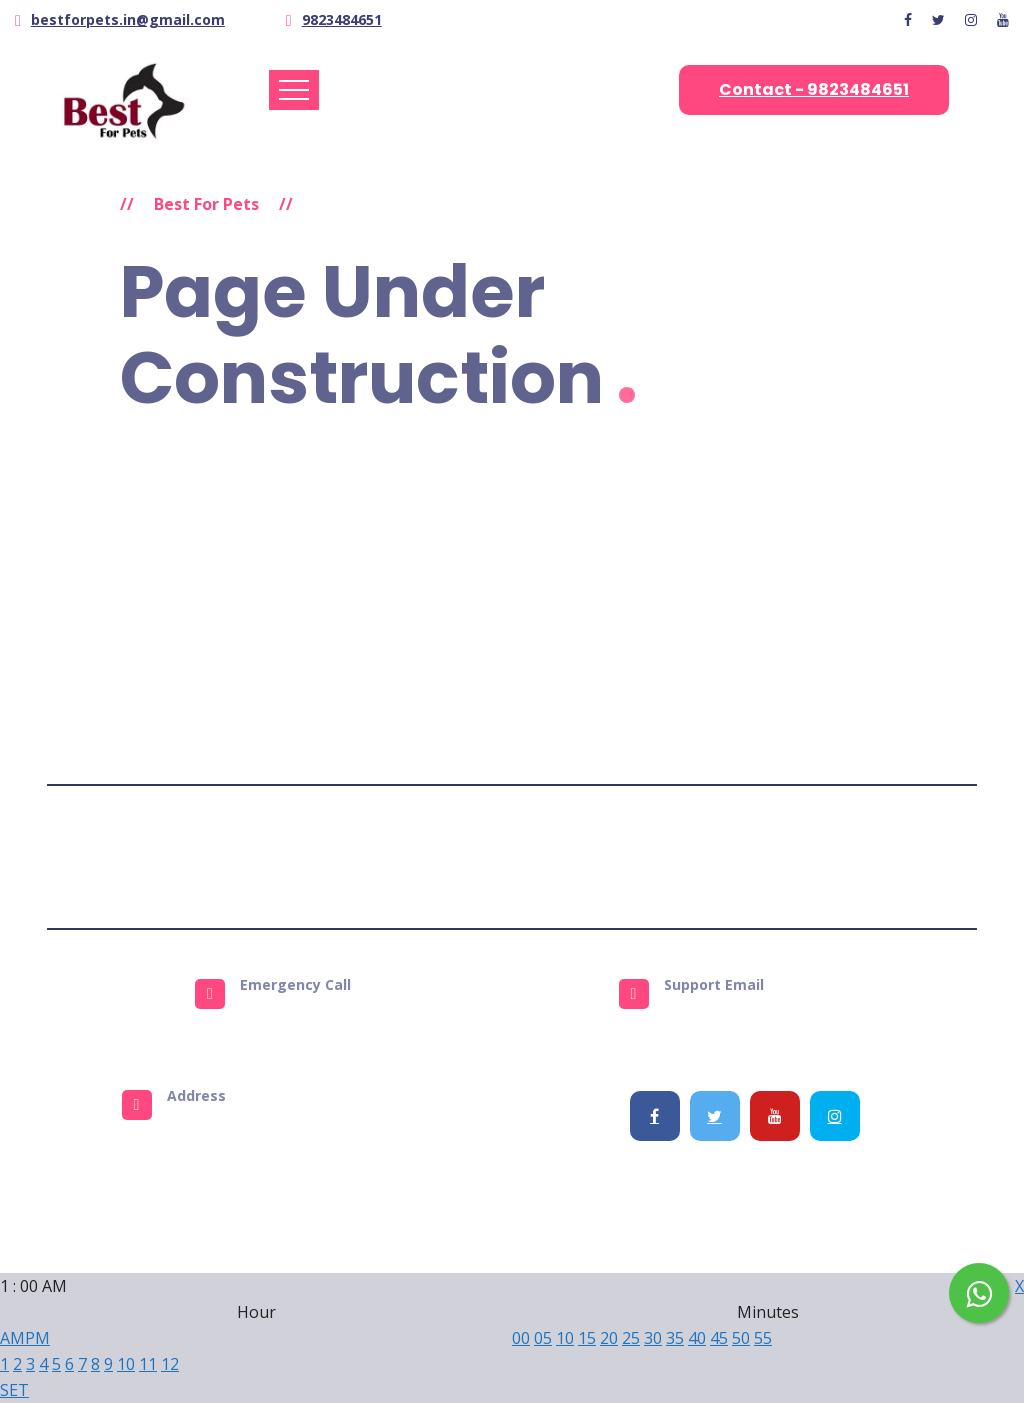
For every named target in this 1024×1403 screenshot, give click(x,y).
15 (587, 1338)
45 (719, 1338)
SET (14, 1390)
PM (37, 1338)
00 (521, 1338)
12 (170, 1364)
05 (543, 1338)
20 (609, 1338)
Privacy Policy (486, 857)
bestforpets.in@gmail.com (128, 19)
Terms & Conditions (348, 857)
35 (675, 1338)
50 (741, 1338)
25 (631, 1338)
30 (653, 1338)
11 (148, 1364)
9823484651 (342, 19)
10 (126, 1364)
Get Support (707, 857)
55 (763, 1338)
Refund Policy (599, 857)
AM (12, 1338)
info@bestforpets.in (767, 1018)
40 (697, 1338)
